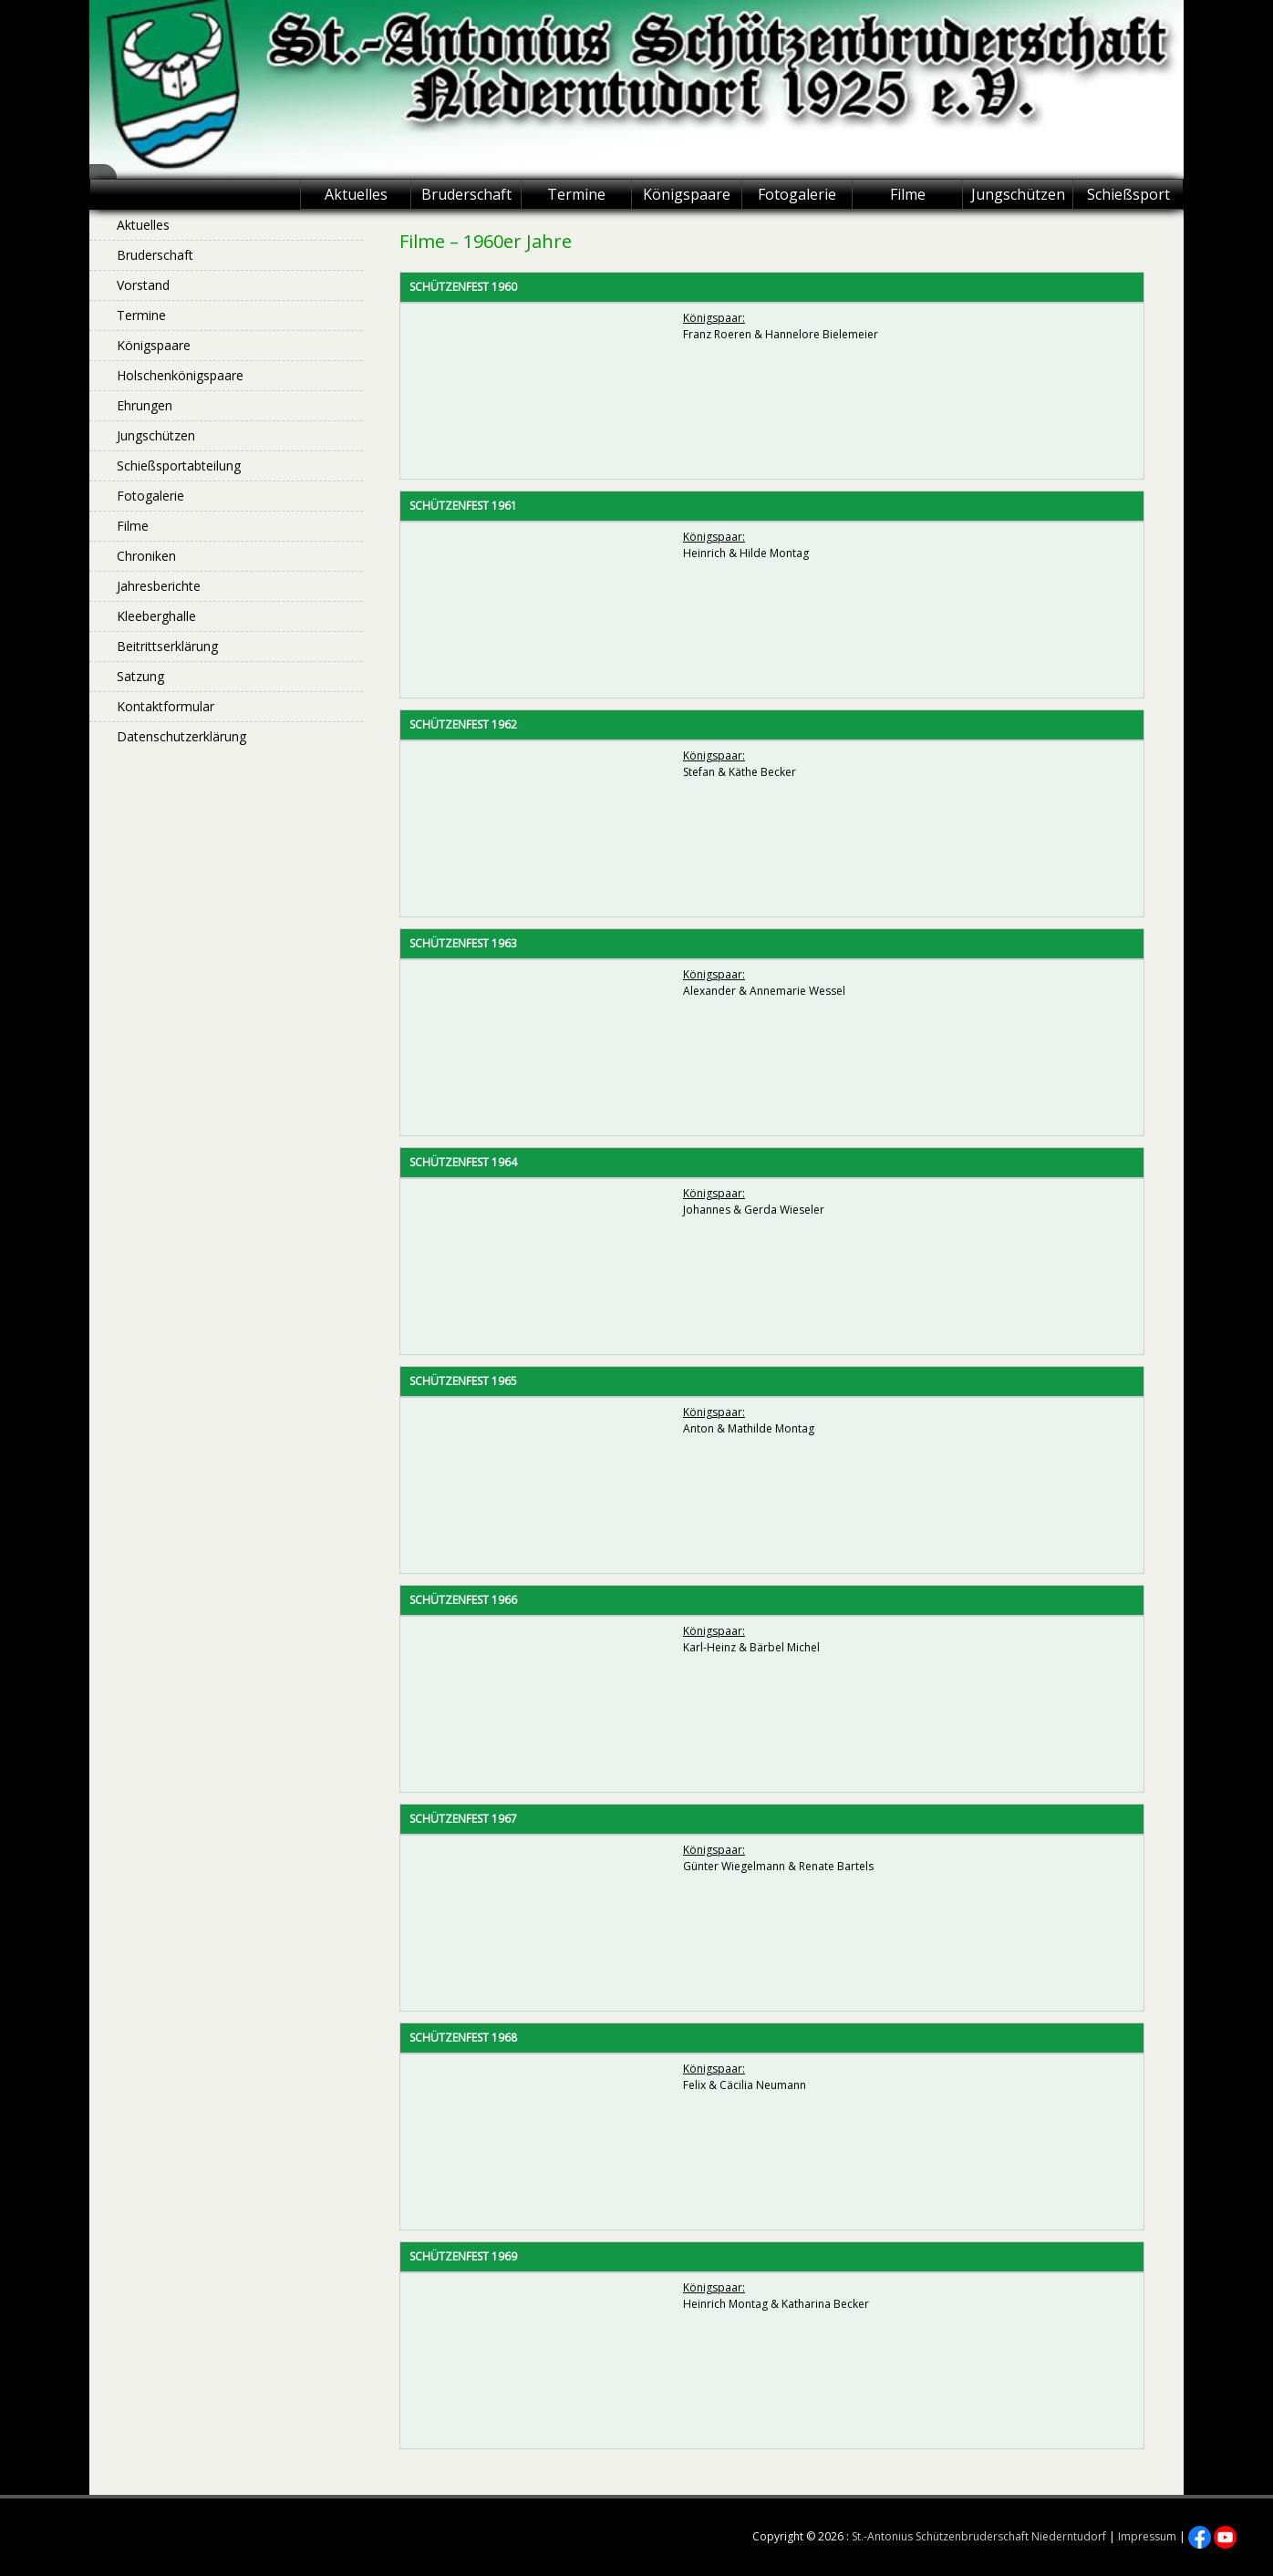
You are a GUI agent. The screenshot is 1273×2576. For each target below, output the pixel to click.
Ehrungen (144, 405)
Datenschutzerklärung (181, 736)
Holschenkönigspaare (180, 375)
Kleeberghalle (156, 616)
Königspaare (686, 194)
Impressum (1147, 2536)
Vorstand (143, 285)
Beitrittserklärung (167, 646)
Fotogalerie (797, 194)
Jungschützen (1018, 194)
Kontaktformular (165, 706)
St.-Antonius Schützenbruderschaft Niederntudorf (979, 2536)
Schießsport (1128, 194)
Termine (576, 194)
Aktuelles (356, 194)
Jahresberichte (159, 586)
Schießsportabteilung (179, 465)
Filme (908, 194)
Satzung (140, 676)
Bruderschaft (466, 194)
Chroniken (146, 555)
